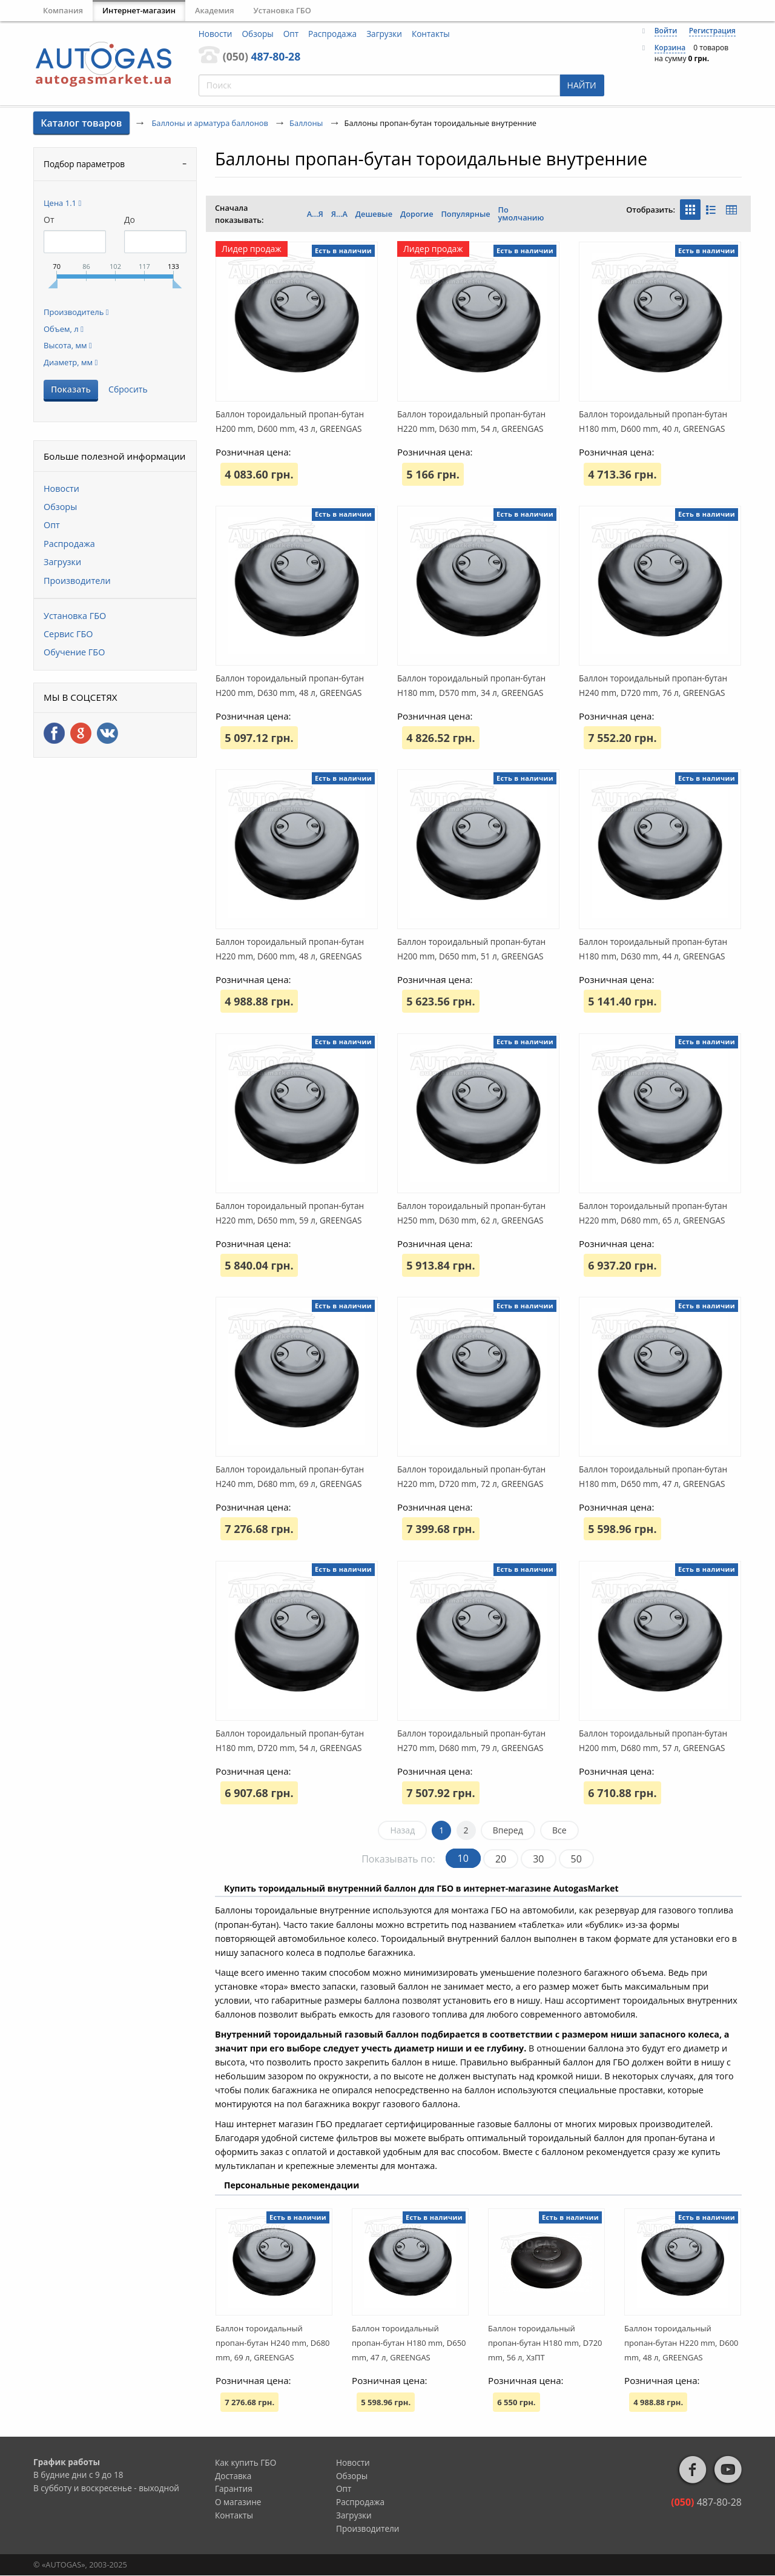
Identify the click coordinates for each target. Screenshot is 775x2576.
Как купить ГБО (245, 2462)
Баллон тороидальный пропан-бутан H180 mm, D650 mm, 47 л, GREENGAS (409, 2343)
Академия (214, 10)
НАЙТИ (581, 85)
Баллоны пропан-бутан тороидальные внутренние (431, 158)
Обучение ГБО (74, 652)
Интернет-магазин (139, 10)
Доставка (233, 2476)
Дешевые (373, 213)
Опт (290, 33)
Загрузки (384, 33)
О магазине (238, 2502)
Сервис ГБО (68, 634)
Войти (666, 30)
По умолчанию (521, 213)
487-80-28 (261, 56)
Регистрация (712, 30)
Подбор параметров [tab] (84, 164)
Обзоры (258, 33)
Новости (215, 33)
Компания (63, 10)
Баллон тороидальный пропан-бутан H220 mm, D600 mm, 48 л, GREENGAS (681, 2343)
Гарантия (233, 2488)
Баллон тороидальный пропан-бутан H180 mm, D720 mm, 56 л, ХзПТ (545, 2343)
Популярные (465, 213)
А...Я (315, 213)
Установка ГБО (282, 10)
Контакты (431, 33)
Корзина (670, 47)
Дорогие (417, 213)
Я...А (339, 213)
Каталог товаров (81, 123)
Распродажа (332, 33)
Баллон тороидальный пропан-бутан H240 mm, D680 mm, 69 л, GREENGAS (273, 2343)
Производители (77, 580)
